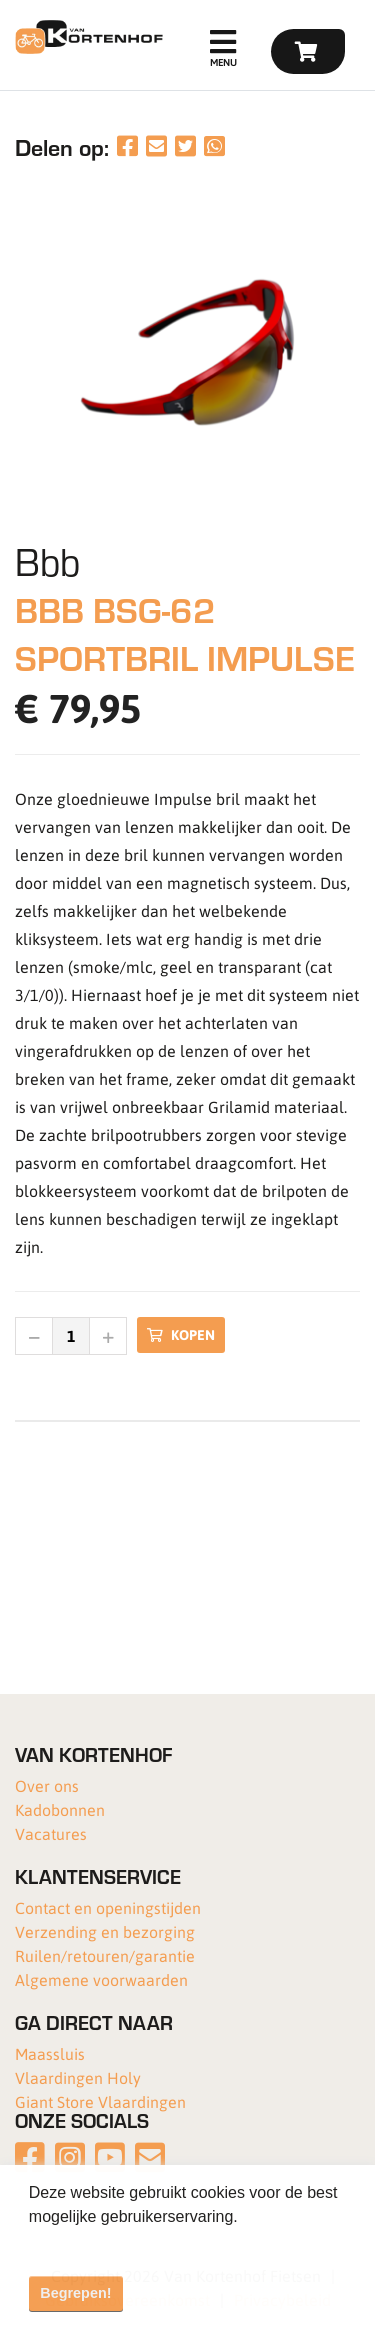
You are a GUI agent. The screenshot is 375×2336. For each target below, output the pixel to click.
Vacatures (51, 1833)
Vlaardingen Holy (78, 2077)
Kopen (181, 1334)
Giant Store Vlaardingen (100, 2101)
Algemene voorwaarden (101, 1979)
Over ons (47, 1785)
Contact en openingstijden (108, 1907)
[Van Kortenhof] (86, 37)
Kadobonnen (60, 1809)
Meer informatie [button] (87, 2243)
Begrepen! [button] (75, 2293)
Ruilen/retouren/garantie (105, 1955)
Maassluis (50, 2053)
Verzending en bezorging (105, 1931)
